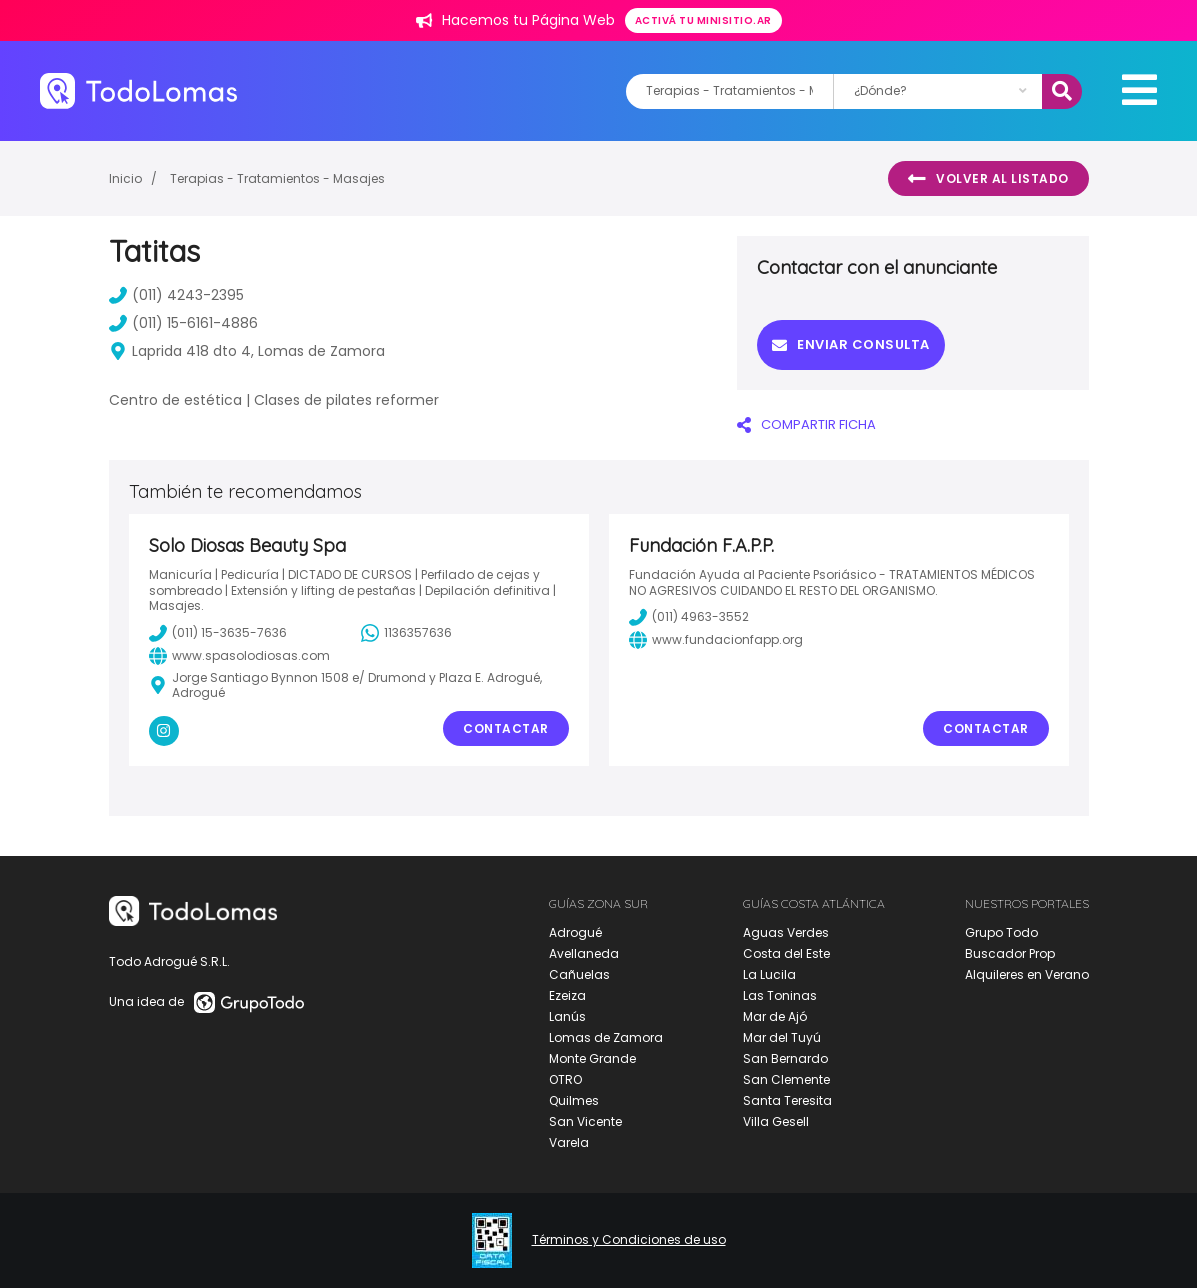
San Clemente (786, 1079)
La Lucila (769, 974)
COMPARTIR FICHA (806, 424)
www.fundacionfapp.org (716, 640)
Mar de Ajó (775, 1016)
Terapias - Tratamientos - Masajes (277, 178)
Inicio (125, 178)
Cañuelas (579, 974)
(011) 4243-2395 (176, 295)
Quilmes (574, 1100)
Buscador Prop (1010, 953)
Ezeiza (567, 995)
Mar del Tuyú (782, 1037)
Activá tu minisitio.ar (703, 20)
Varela (569, 1142)
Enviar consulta (851, 344)
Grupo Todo (1001, 932)
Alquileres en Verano (1027, 974)
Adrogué (575, 932)
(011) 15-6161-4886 (183, 323)
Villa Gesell (776, 1121)
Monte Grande (592, 1058)
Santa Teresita (787, 1100)
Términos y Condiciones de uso (629, 1240)
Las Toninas (780, 995)
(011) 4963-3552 (689, 617)
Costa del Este (786, 953)
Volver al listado (988, 179)
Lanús (567, 1016)
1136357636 (406, 633)
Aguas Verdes (786, 932)
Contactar (506, 728)
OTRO (565, 1079)
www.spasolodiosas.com (239, 656)
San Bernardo (785, 1058)
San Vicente (585, 1121)
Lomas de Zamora (606, 1037)
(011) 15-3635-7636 (218, 633)
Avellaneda (584, 953)
